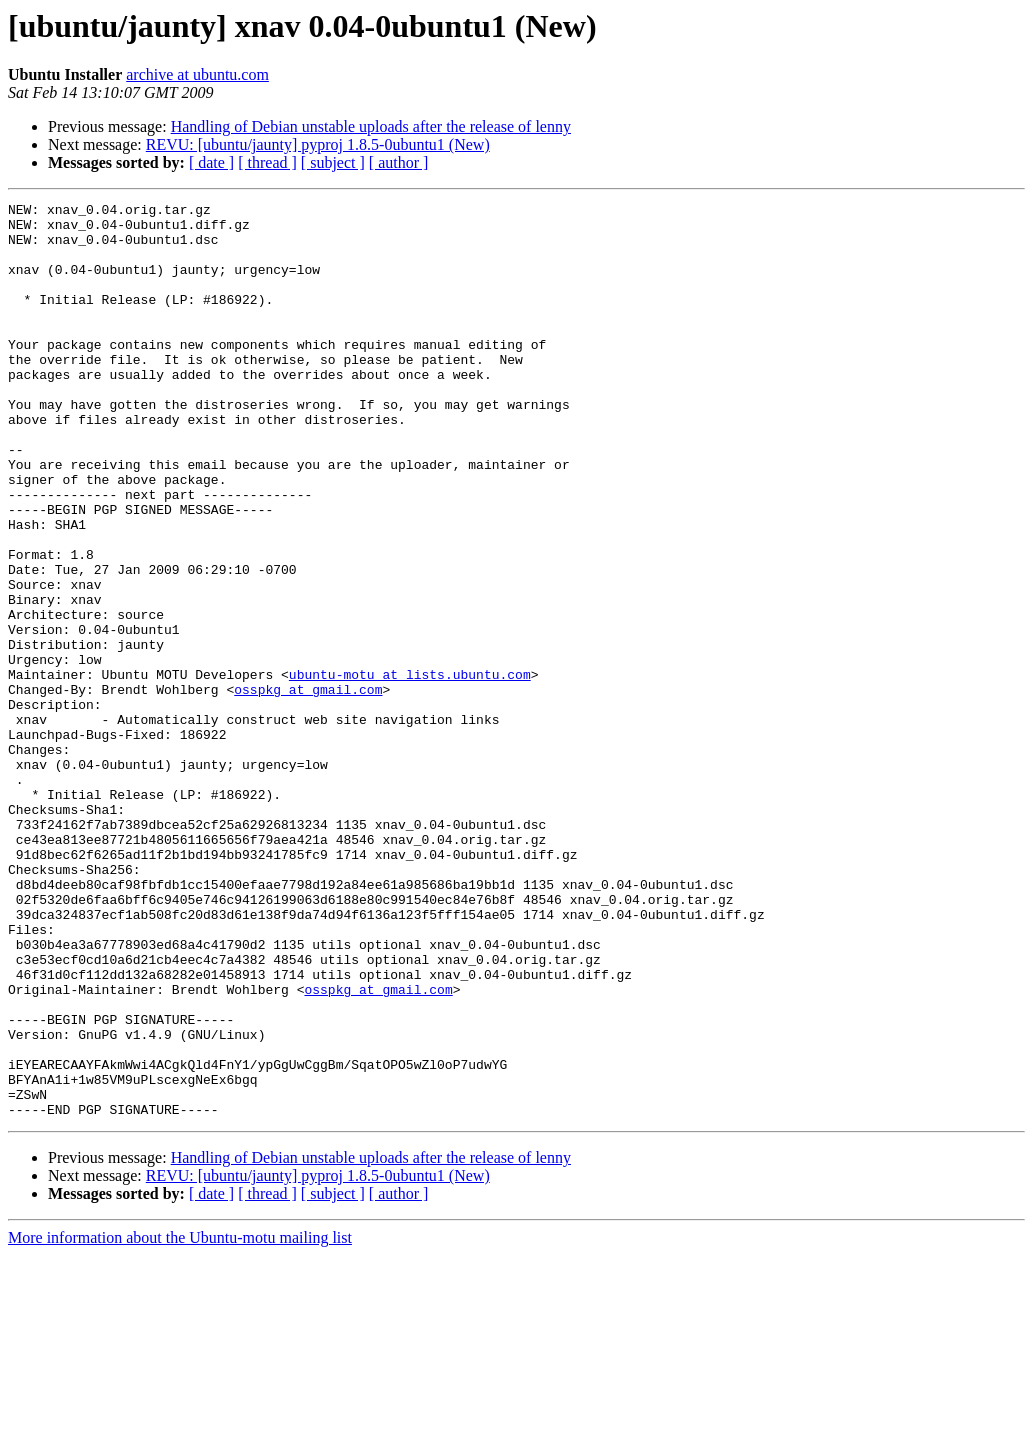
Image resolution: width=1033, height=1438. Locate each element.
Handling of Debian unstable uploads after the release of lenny (371, 126)
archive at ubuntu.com (197, 74)
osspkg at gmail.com (308, 788)
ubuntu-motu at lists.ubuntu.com (410, 770)
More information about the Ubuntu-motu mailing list (180, 1420)
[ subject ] (333, 162)
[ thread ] (267, 162)
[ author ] (399, 162)
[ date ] (211, 162)
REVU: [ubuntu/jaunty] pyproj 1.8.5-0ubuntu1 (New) (318, 144)
